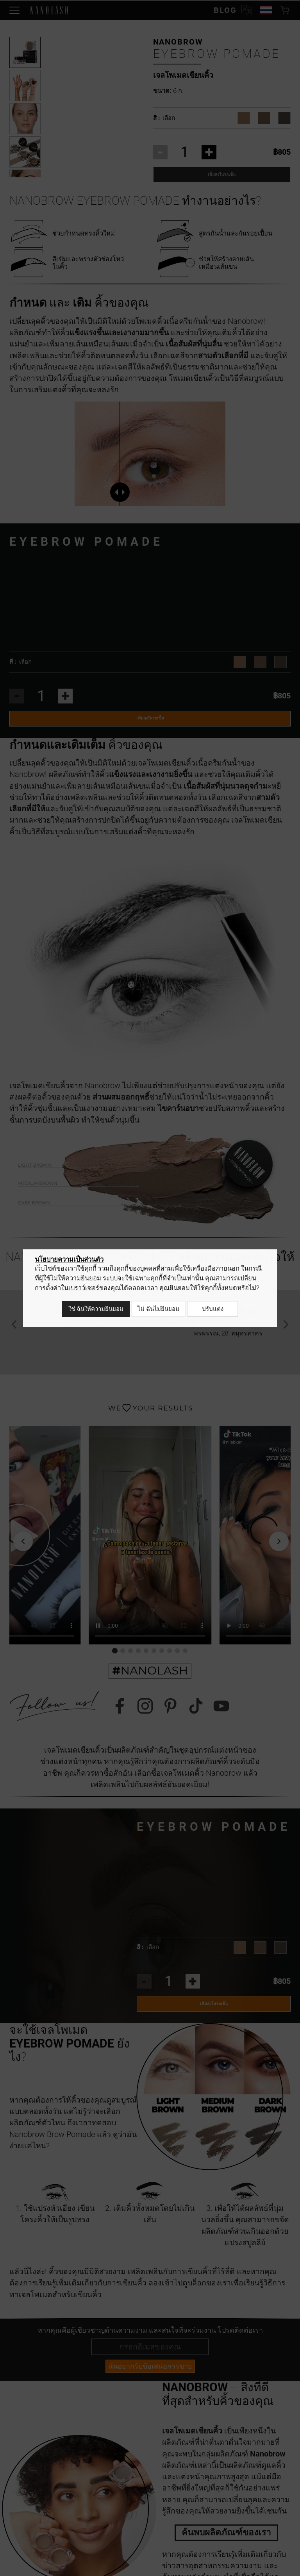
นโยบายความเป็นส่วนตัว (69, 1262)
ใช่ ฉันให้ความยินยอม (93, 1310)
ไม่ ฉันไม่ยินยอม (156, 1310)
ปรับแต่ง (212, 1310)
